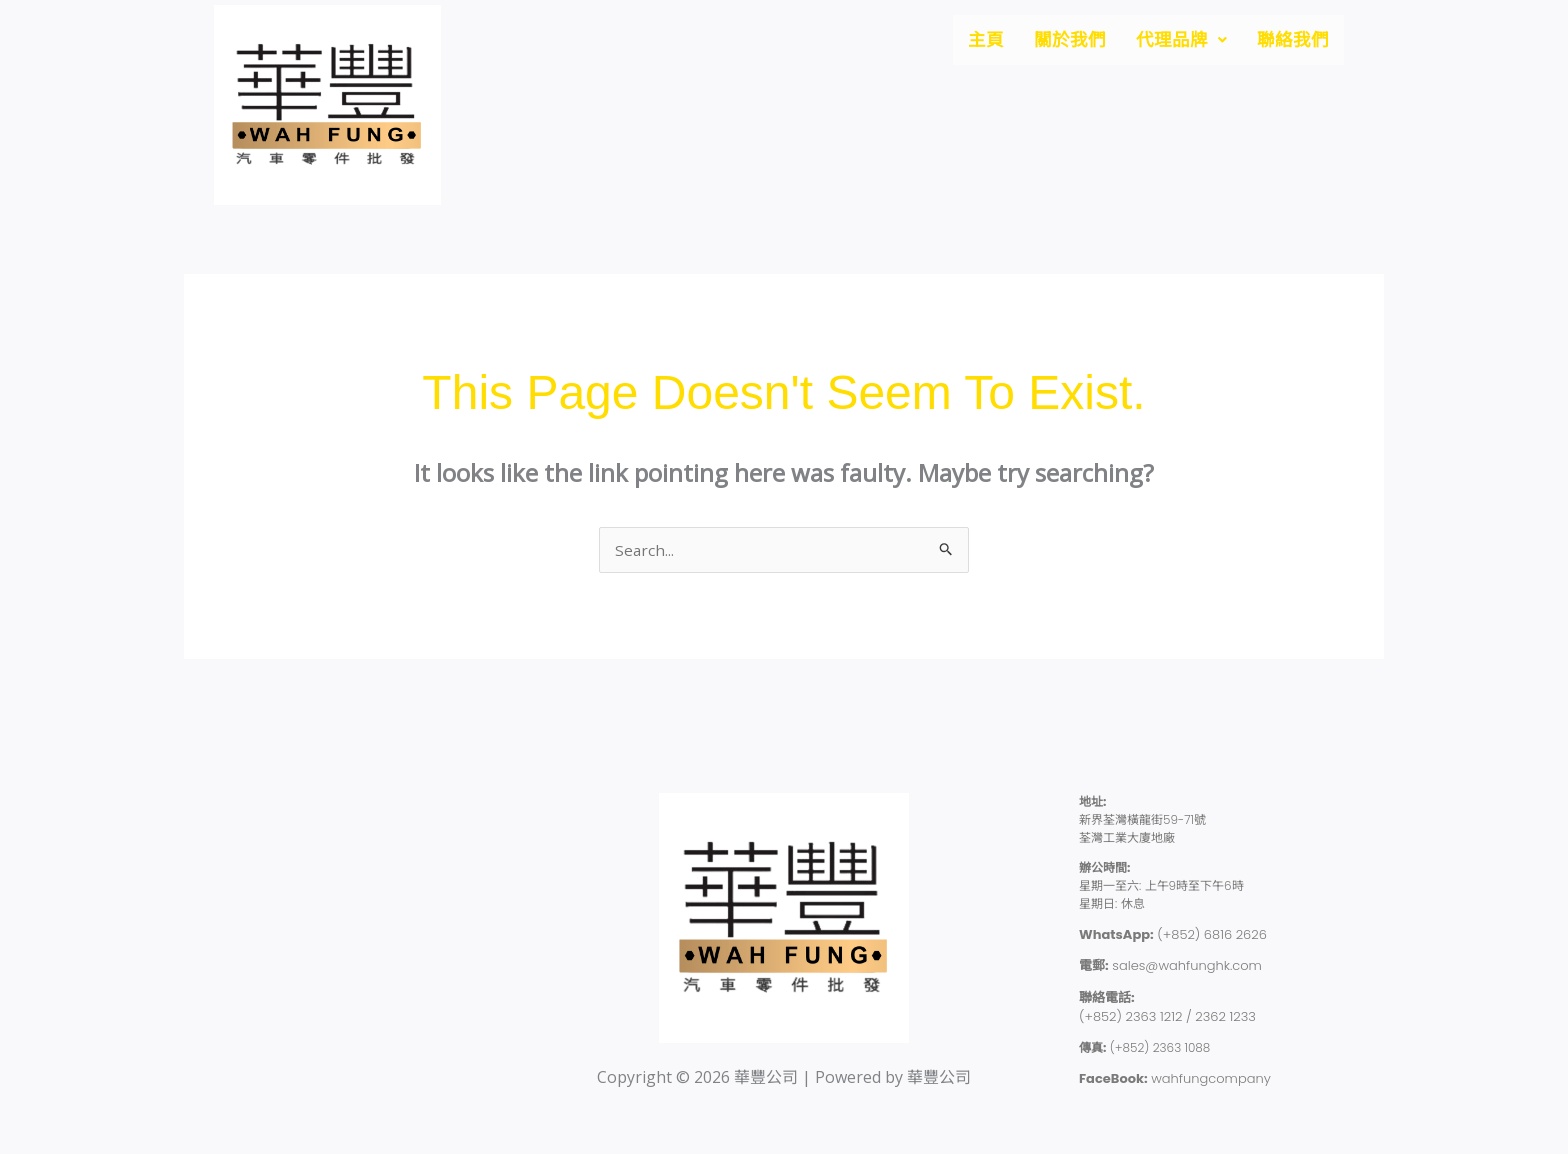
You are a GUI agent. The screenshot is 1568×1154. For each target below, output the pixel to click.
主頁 (960, 42)
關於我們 (1050, 42)
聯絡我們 (1289, 42)
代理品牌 (1169, 42)
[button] (1169, 42)
